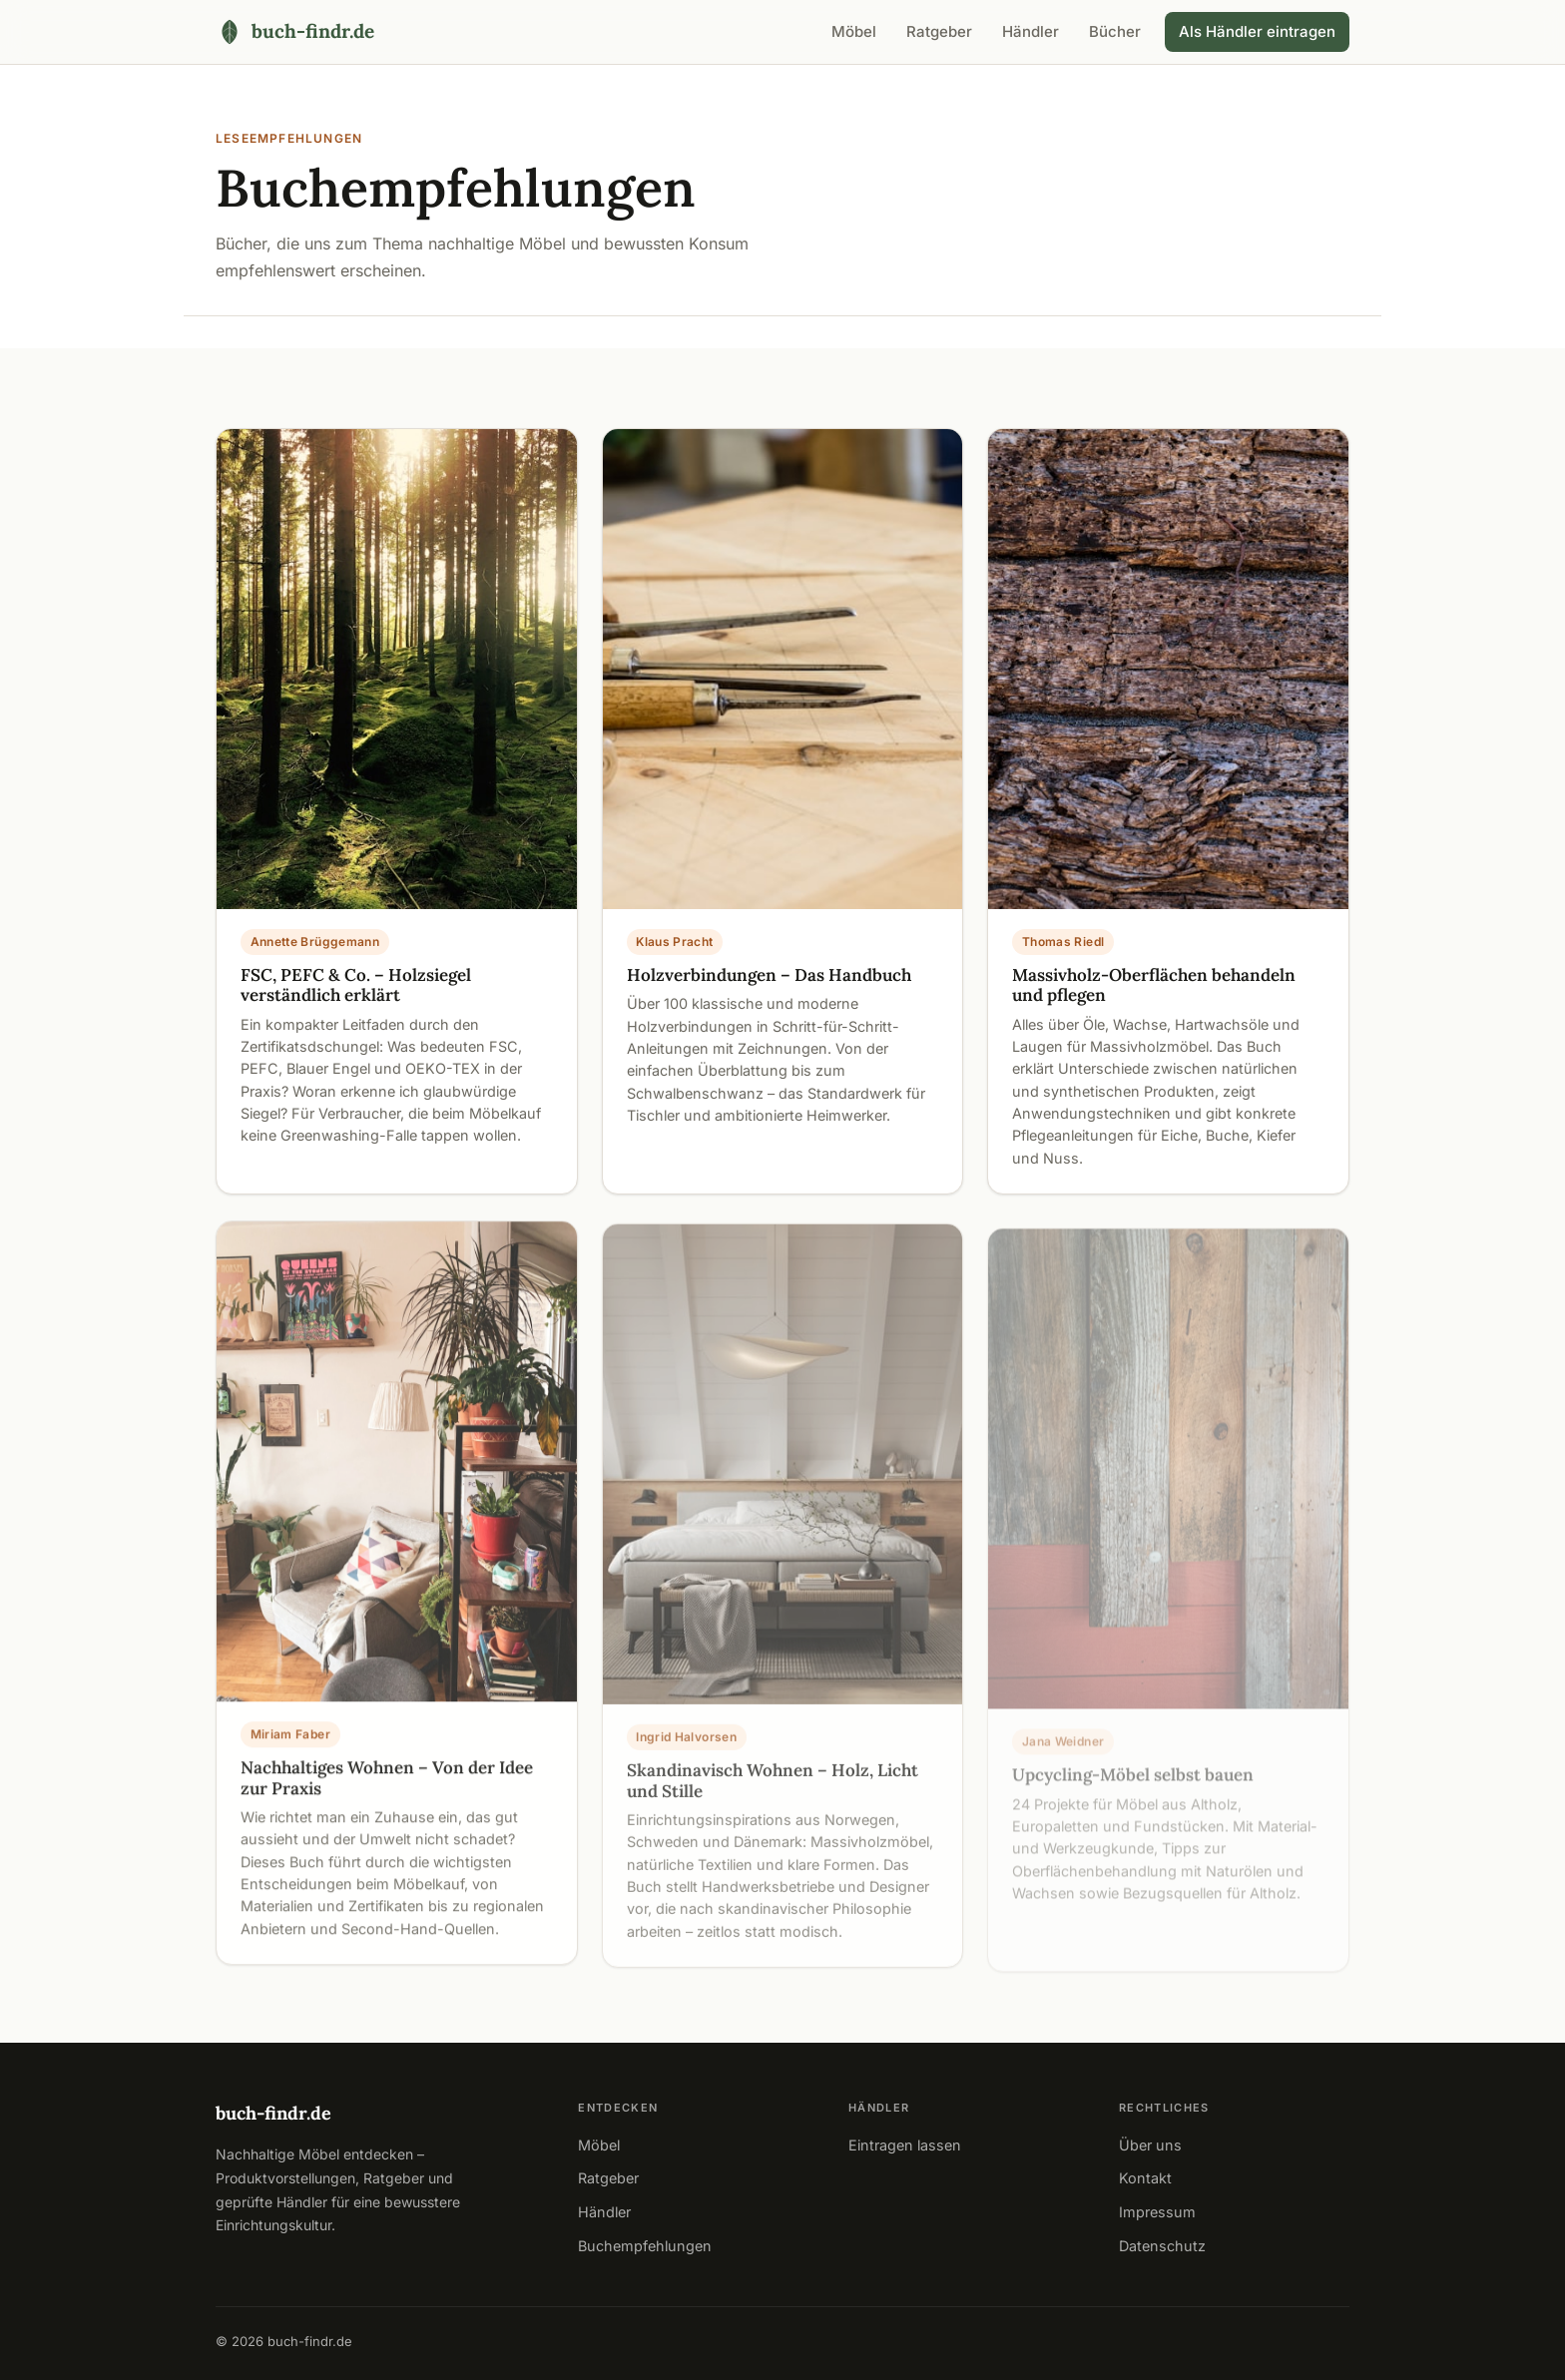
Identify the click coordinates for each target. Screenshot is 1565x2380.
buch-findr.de (273, 2113)
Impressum (1157, 2211)
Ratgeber (939, 31)
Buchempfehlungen (645, 2245)
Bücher (1115, 31)
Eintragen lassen (904, 2145)
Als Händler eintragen (1257, 31)
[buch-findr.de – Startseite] (295, 31)
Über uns (1150, 2145)
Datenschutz (1162, 2245)
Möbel (853, 31)
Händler (1030, 31)
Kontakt (1145, 2177)
